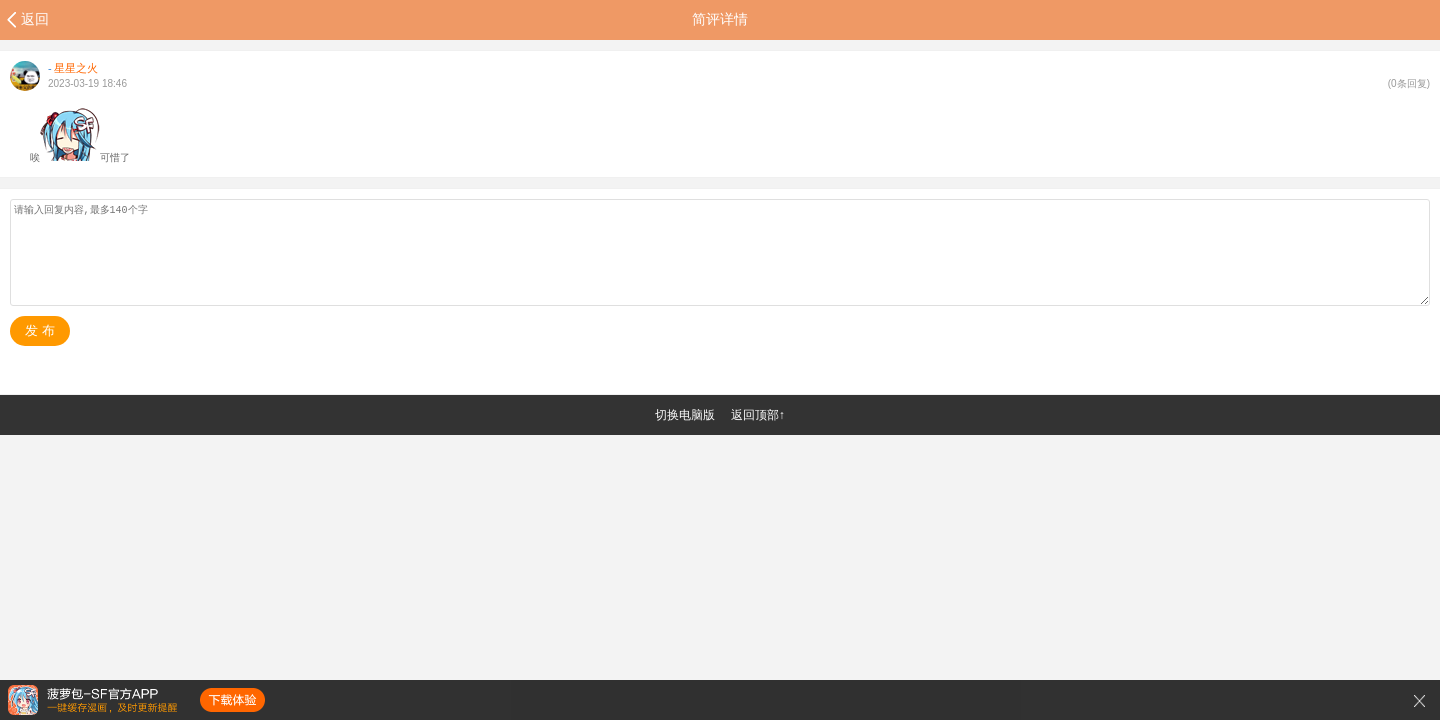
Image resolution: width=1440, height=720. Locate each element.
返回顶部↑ (758, 415)
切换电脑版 (685, 415)
